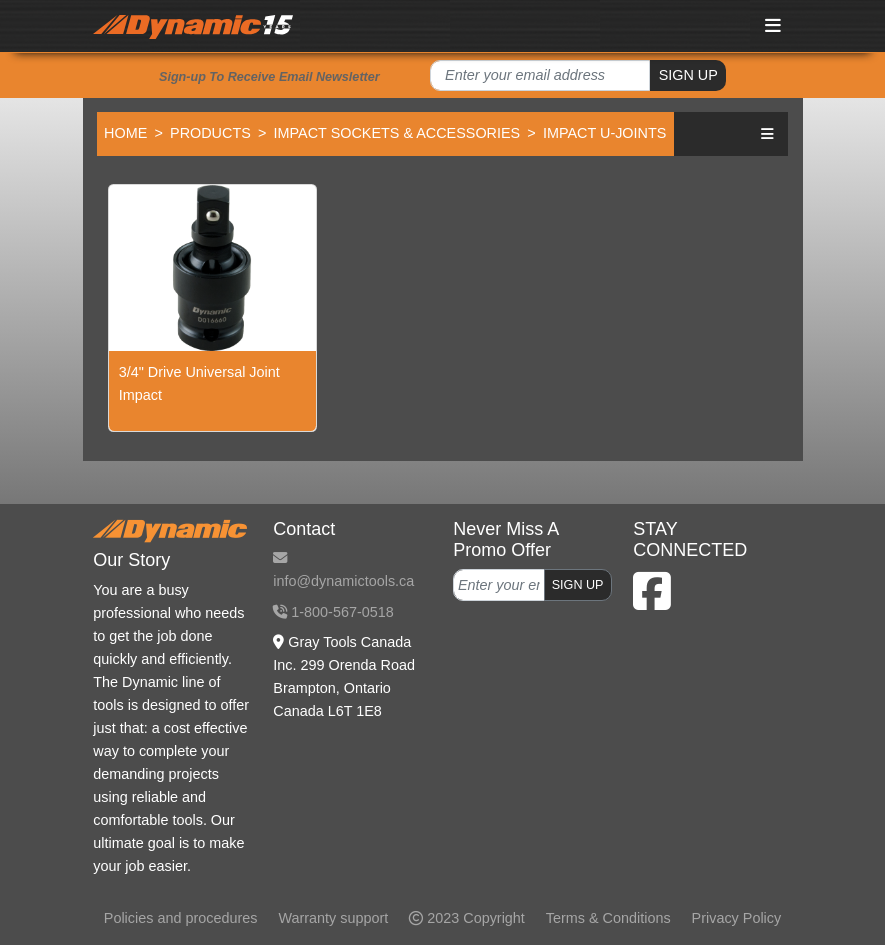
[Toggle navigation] (773, 25)
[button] (767, 133)
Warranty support (333, 918)
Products (210, 133)
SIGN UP (688, 75)
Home (125, 133)
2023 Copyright (467, 918)
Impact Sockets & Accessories (397, 133)
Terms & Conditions (608, 918)
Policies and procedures (181, 918)
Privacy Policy (737, 918)
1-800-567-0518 (333, 612)
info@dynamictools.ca (343, 570)
